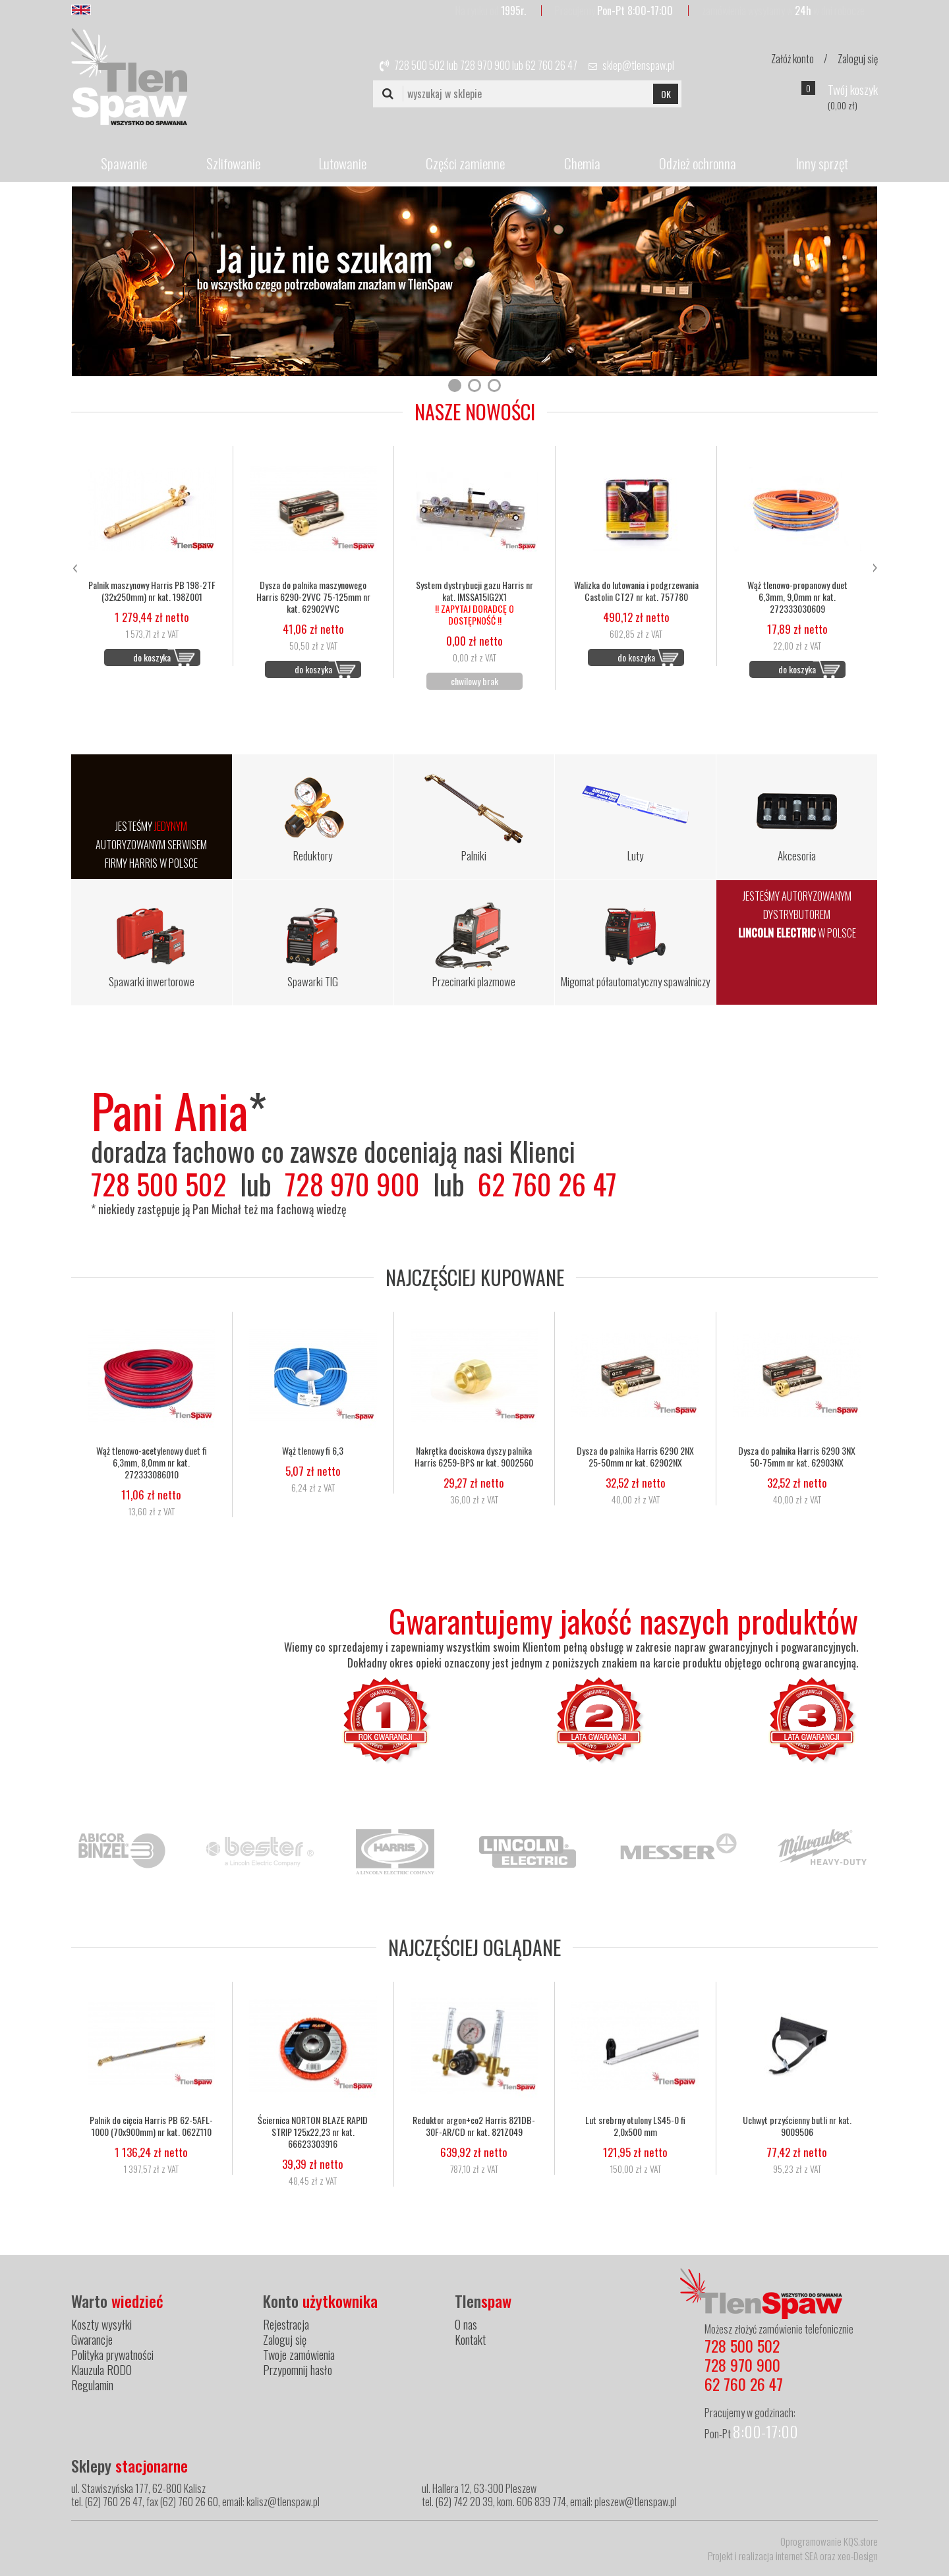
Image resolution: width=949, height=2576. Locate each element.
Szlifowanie (233, 163)
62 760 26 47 (551, 65)
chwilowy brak (474, 681)
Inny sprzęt (821, 163)
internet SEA (797, 2555)
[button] (454, 385)
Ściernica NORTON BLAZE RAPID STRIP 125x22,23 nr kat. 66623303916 (313, 2132)
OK (666, 94)
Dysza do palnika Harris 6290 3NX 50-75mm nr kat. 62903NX (796, 1457)
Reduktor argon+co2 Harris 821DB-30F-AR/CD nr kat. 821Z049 (474, 2126)
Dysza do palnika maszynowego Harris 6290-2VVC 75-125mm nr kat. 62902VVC (313, 597)
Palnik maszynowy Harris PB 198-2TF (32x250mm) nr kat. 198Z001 (152, 591)
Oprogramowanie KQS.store (829, 2541)
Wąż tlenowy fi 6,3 (312, 1451)
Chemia (582, 163)
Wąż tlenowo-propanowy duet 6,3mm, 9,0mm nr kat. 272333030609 (797, 597)
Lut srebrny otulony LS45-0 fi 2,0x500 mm (635, 2126)
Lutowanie (342, 163)
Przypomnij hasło (297, 2369)
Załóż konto (792, 59)
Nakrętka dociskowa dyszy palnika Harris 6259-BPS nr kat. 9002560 (474, 1457)
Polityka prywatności (112, 2354)
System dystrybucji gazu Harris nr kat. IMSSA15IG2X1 (474, 603)
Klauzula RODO (101, 2369)
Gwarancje (92, 2339)
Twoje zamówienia (299, 2354)
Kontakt (470, 2339)
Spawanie (124, 163)
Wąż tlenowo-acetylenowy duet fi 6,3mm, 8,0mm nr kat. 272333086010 (151, 1462)
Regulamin (92, 2385)
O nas (466, 2324)
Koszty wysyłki (101, 2324)
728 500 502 (419, 65)
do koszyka (152, 657)
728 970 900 (485, 65)
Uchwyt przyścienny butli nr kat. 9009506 (797, 2126)
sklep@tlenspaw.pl (638, 65)
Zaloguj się (858, 59)
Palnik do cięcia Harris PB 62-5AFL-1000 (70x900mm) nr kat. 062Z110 (151, 2126)
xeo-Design (858, 2555)
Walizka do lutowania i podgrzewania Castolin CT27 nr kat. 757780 (636, 591)
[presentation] (74, 566)
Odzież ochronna (697, 163)
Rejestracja (286, 2324)
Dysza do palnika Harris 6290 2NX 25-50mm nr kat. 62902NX (635, 1457)
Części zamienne (465, 163)
